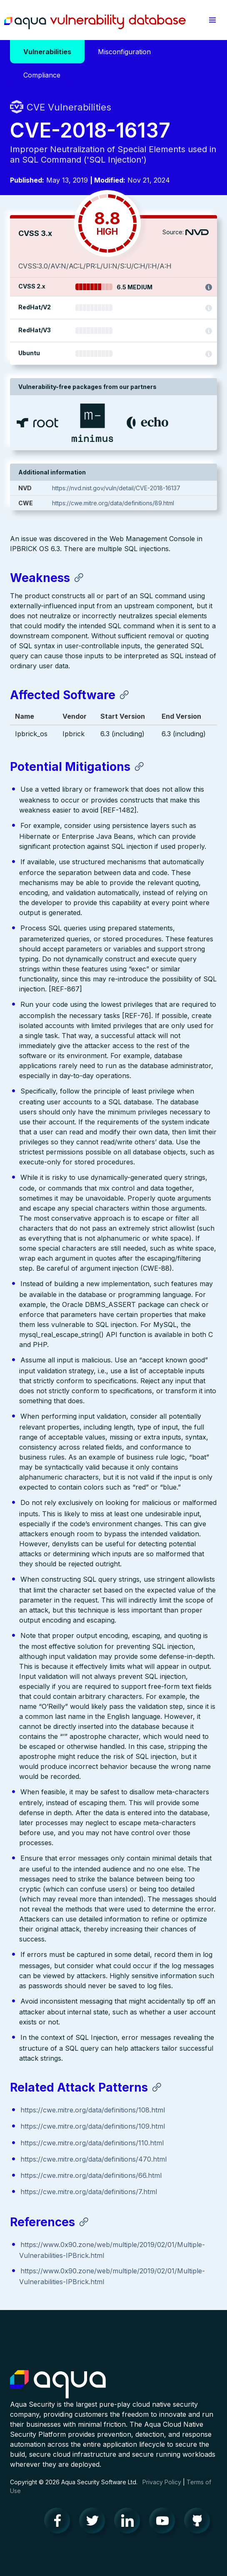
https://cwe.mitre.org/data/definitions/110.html (92, 2143)
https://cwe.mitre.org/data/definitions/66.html (91, 2175)
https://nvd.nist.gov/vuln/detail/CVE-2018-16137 (116, 488)
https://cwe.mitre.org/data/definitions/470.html (93, 2159)
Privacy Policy (161, 2482)
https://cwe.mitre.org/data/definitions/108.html (92, 2110)
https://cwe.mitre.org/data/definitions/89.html (113, 503)
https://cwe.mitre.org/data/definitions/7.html (88, 2191)
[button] (212, 20)
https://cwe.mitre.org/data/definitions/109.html (92, 2126)
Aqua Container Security (58, 2384)
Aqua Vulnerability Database (95, 22)
